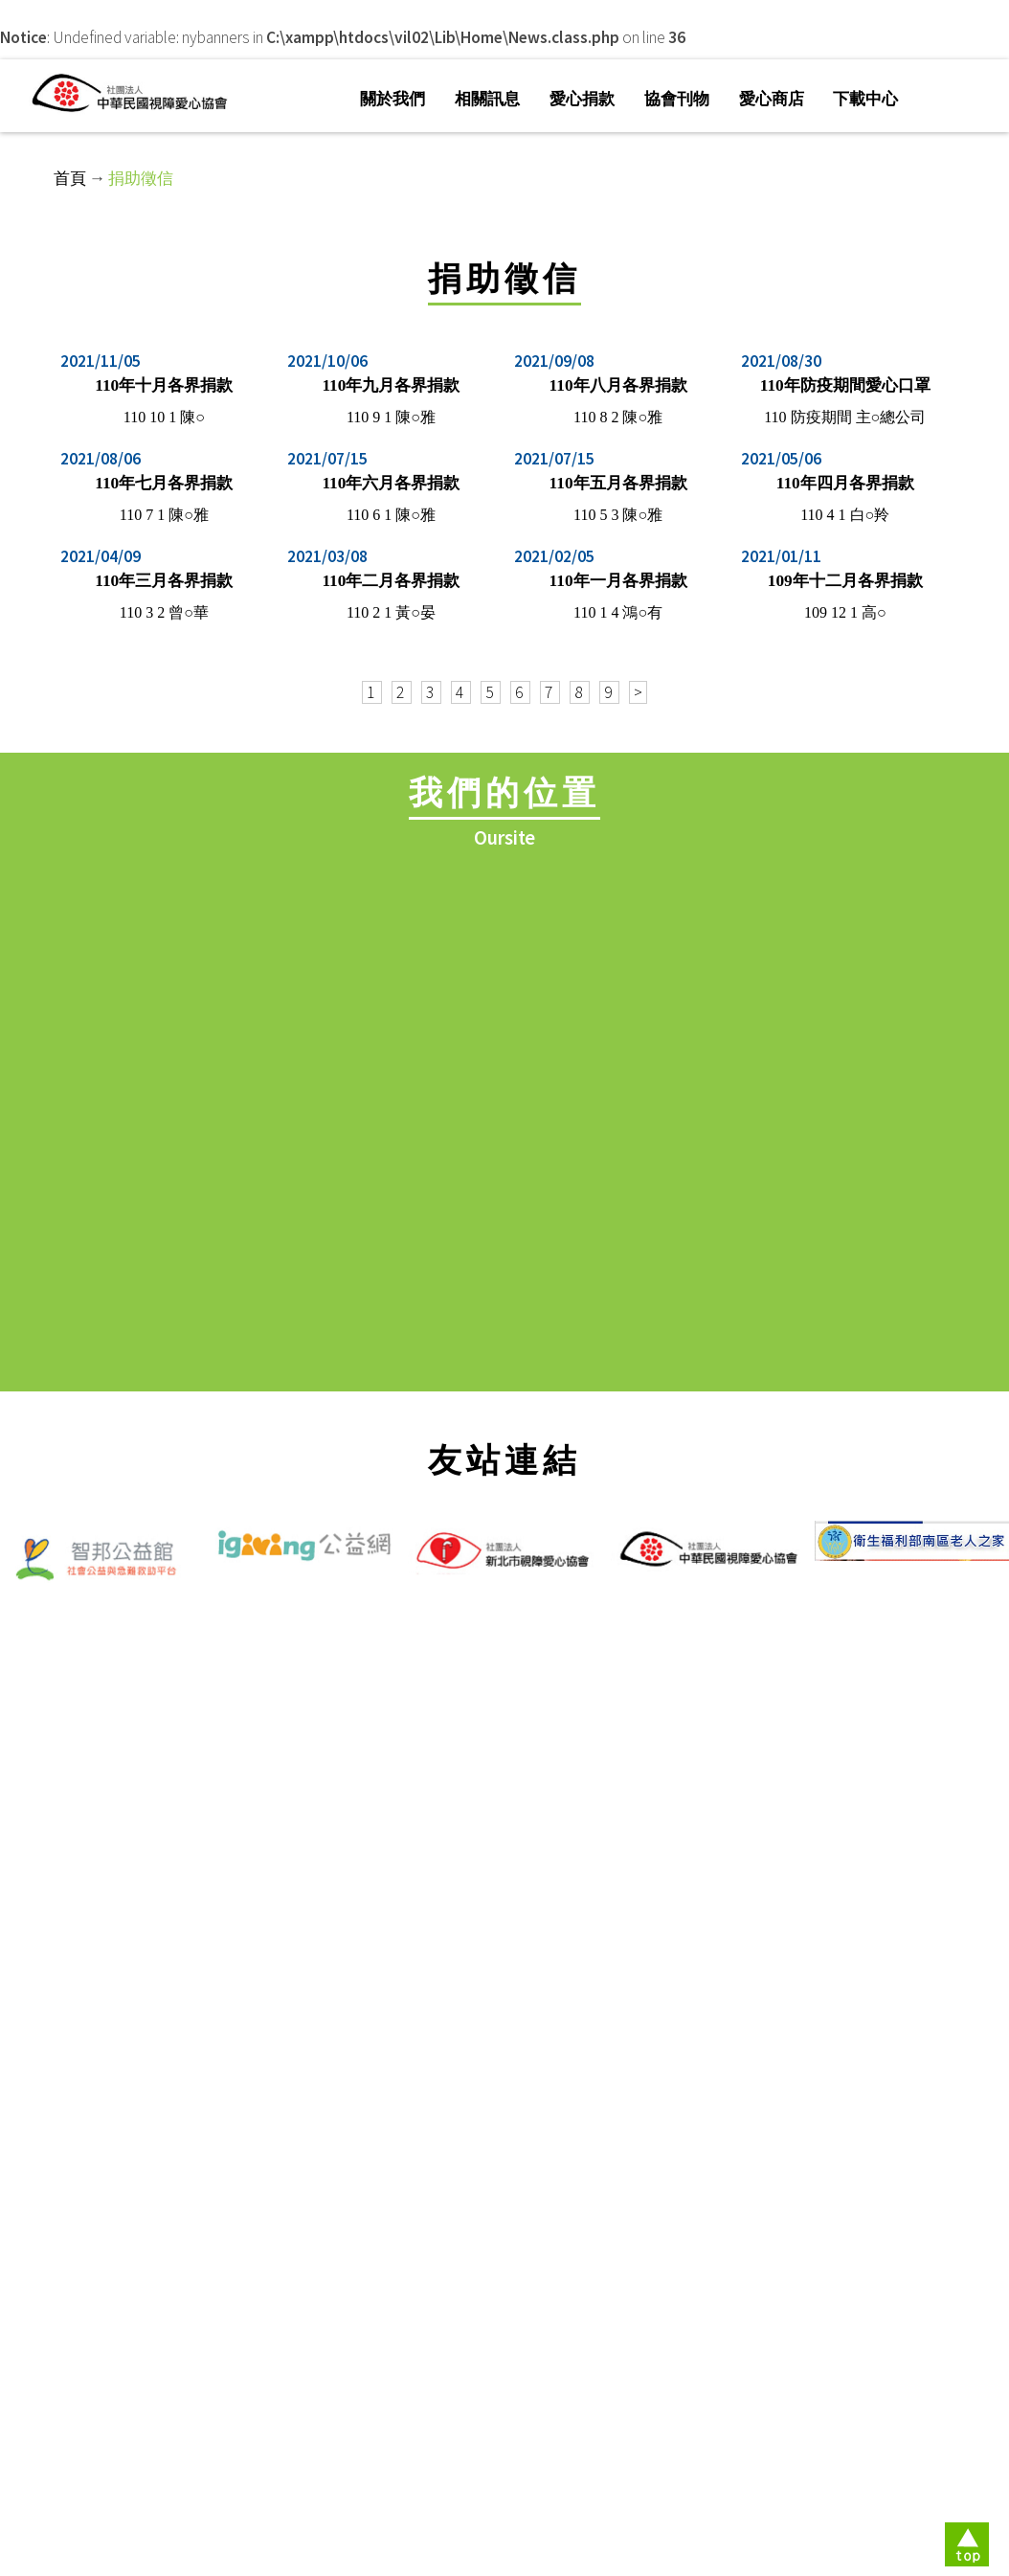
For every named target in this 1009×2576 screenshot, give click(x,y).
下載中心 (865, 98)
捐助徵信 (140, 178)
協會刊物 (676, 98)
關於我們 (392, 98)
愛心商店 (771, 98)
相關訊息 (487, 98)
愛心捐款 (582, 98)
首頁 (70, 178)
